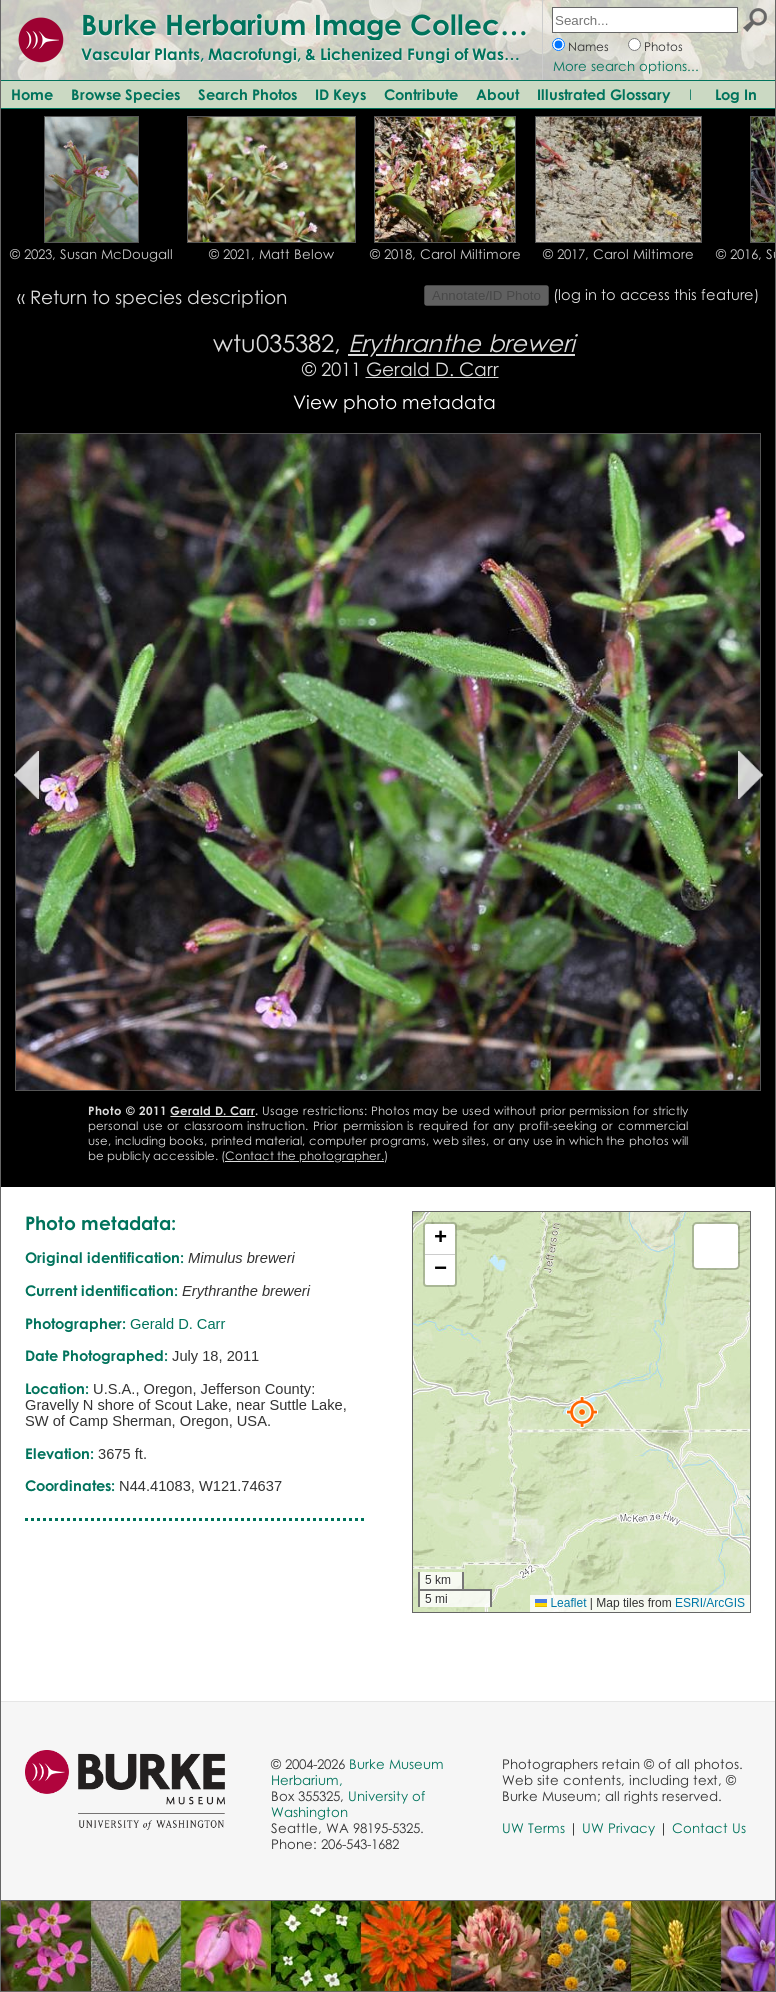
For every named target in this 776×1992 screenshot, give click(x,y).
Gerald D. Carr (432, 368)
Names (588, 46)
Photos (663, 46)
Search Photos (247, 94)
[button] (582, 1412)
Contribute (421, 94)
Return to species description (158, 296)
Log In (736, 94)
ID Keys (340, 94)
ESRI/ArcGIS (710, 1603)
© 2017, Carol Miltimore (618, 254)
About (497, 94)
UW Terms (533, 1828)
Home (32, 94)
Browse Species (125, 94)
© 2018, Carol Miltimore (445, 254)
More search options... (626, 66)
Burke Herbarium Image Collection (315, 24)
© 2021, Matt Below (271, 254)
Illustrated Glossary (604, 94)
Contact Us (709, 1828)
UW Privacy (618, 1828)
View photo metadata (394, 401)
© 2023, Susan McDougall (91, 254)
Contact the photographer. (304, 1155)
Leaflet (560, 1603)
